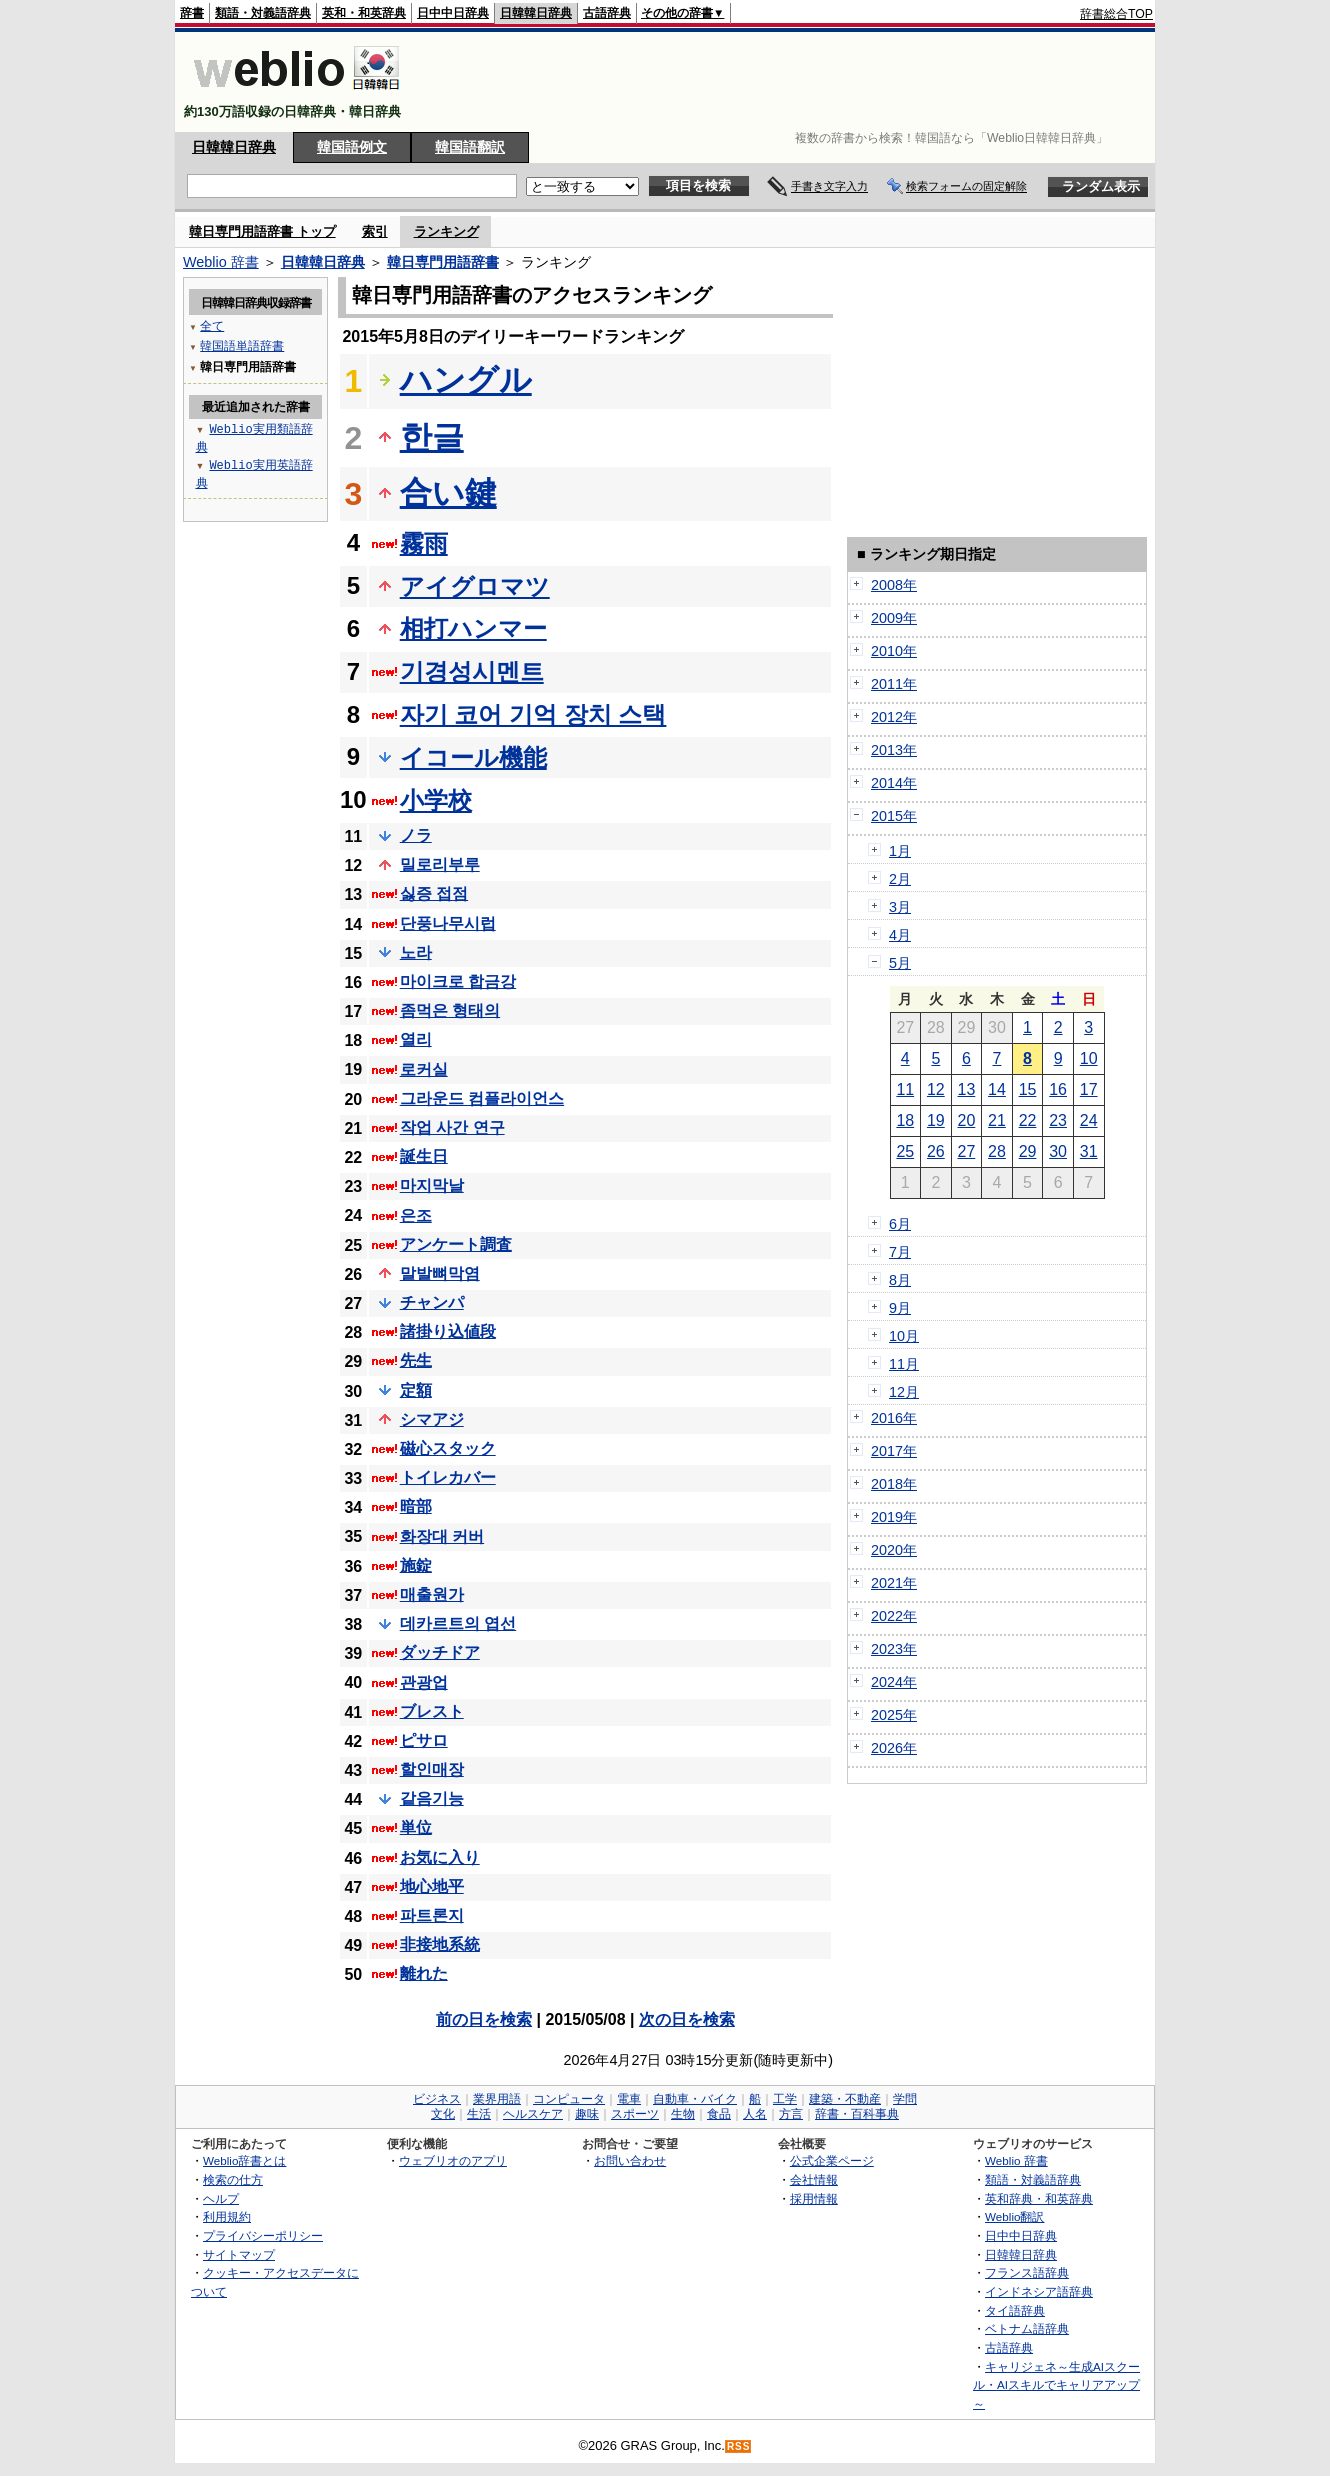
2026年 (894, 1748)
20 (967, 1120)
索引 (375, 231)
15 (1028, 1089)
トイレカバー (448, 1477)
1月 (900, 851)
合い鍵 (448, 493)
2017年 (894, 1451)
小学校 (436, 800)
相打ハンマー (473, 628)
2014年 (894, 783)
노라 (416, 952)
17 (1089, 1089)
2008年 (894, 585)
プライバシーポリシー (263, 2235)
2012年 (894, 717)
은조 (416, 1215)
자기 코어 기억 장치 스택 (533, 714)
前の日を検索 (484, 2019)
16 (1058, 1089)
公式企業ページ (832, 2160)
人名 (755, 2114)
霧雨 (424, 543)
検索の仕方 (233, 2179)
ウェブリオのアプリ (453, 2160)
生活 (479, 2114)
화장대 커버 (442, 1536)
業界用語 (497, 2099)
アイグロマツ (475, 586)
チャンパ (432, 1302)
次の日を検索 (687, 2019)
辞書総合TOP (1116, 14)
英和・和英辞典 (364, 13)
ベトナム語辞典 (1027, 2328)
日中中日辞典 (453, 13)
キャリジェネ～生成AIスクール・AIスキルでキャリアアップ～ (1056, 2385)
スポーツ (635, 2114)
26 (936, 1151)
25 (905, 1151)
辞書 (192, 13)
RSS (739, 2446)
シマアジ (432, 1419)
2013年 (894, 750)
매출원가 (432, 1594)
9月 (900, 1308)
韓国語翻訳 (470, 147)
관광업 (424, 1682)
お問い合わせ (630, 2160)
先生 (416, 1360)
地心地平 (432, 1886)
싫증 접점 (434, 893)
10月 (904, 1336)
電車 (629, 2099)
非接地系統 (440, 1944)
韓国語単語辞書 (242, 345)
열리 (416, 1039)
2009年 (894, 618)
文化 (443, 2114)
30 (1058, 1151)
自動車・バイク (695, 2099)
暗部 (416, 1506)
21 (997, 1120)
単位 (416, 1827)
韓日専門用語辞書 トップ (262, 231)
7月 (900, 1252)
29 (1028, 1151)
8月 (900, 1280)
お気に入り (440, 1857)
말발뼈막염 (440, 1273)
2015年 (894, 816)
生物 (683, 2114)
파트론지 (432, 1915)
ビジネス (437, 2099)
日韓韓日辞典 (536, 13)
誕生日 (424, 1156)
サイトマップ (239, 2254)
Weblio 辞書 (221, 262)
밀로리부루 (440, 864)
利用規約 (227, 2216)
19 (936, 1120)
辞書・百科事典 (857, 2114)
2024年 (894, 1682)
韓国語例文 (352, 147)
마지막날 (432, 1185)
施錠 (416, 1565)
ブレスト (432, 1711)
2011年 (894, 684)
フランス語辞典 (1027, 2272)
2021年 (894, 1583)
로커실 (424, 1069)
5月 (900, 963)
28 (997, 1151)
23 (1058, 1120)
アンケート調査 (456, 1244)
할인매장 (432, 1769)
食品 (719, 2114)
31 (1089, 1151)
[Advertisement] (789, 82)
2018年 (894, 1484)
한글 (432, 437)
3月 (900, 907)
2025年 (894, 1715)
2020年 (894, 1550)
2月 (900, 879)
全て (212, 325)
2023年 (894, 1649)
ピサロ (424, 1740)
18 (905, 1120)
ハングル (466, 380)
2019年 (894, 1517)
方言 (791, 2114)
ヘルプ (221, 2198)
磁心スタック (448, 1448)
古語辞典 (607, 13)
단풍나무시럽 (448, 923)
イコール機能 (473, 757)
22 (1028, 1120)
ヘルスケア (533, 2114)
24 (1089, 1120)
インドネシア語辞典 (1039, 2291)
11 (905, 1089)
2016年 (894, 1418)
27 (967, 1151)
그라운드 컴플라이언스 (482, 1098)
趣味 (587, 2114)
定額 (416, 1390)
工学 (785, 2099)
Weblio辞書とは (244, 2160)
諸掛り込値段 (448, 1331)
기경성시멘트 (472, 671)
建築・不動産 (845, 2099)
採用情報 (814, 2198)
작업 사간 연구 (452, 1127)
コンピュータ (569, 2099)
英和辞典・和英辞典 (1039, 2198)
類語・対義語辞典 (263, 13)
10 (1089, 1058)
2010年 (894, 651)
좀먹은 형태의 (450, 1010)
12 (936, 1089)
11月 (904, 1364)
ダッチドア (440, 1652)
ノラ (416, 835)
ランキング (446, 231)
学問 (905, 2099)
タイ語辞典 (1015, 2310)
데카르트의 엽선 (458, 1623)
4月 (900, 935)
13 (967, 1089)
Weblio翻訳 (1014, 2216)
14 (997, 1089)
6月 (900, 1224)
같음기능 (432, 1798)
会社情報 (814, 2179)
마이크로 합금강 (458, 981)
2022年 (894, 1616)
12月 (904, 1392)
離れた (424, 1973)
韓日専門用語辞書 (443, 262)
